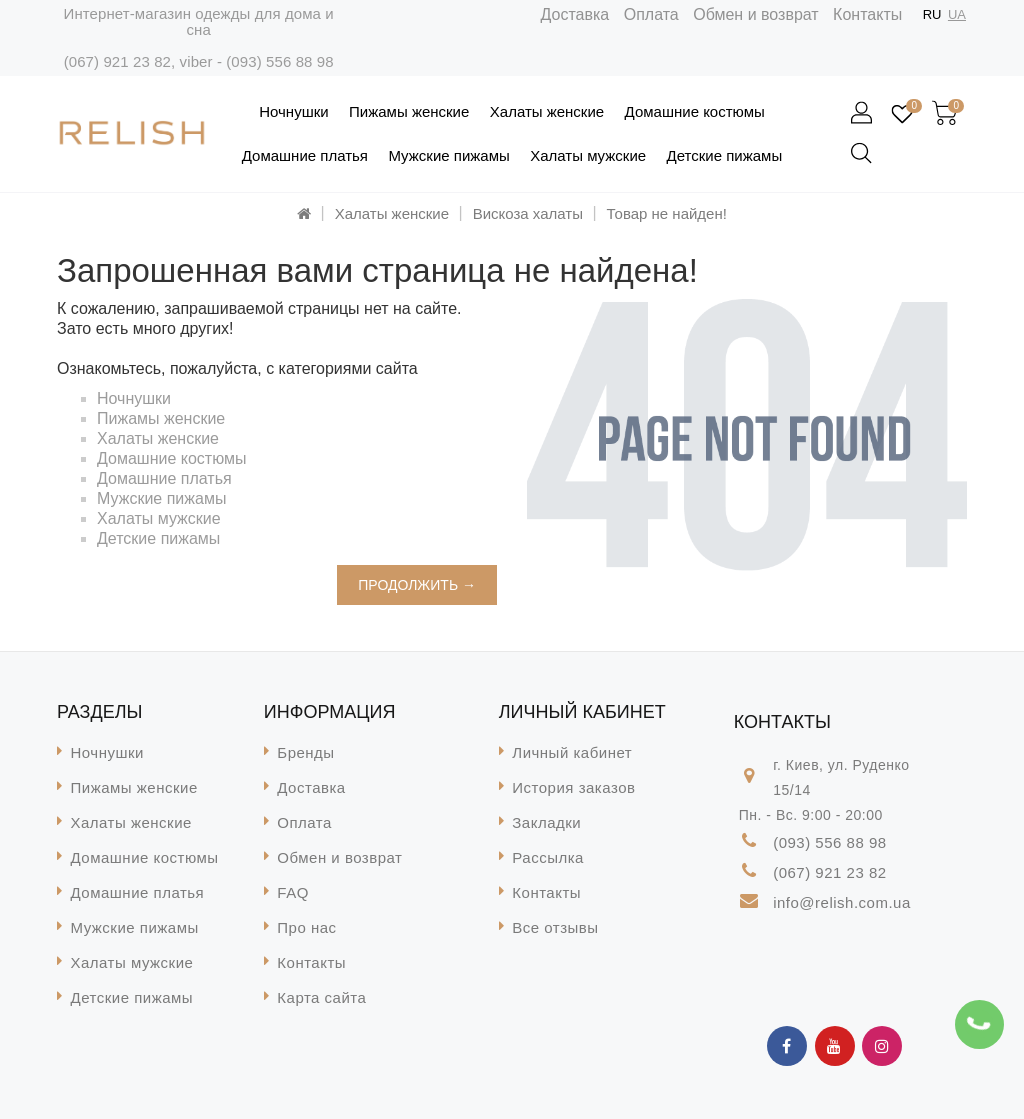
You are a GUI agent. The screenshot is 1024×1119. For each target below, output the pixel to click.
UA (957, 14)
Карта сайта (321, 997)
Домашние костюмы (695, 111)
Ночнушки (293, 111)
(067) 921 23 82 (117, 61)
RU (932, 14)
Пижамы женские (409, 111)
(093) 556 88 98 (279, 61)
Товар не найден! (667, 213)
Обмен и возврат (755, 14)
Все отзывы (555, 927)
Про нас (306, 927)
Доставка (575, 14)
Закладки (546, 822)
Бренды (305, 752)
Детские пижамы (725, 155)
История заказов (573, 787)
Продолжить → (417, 585)
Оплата (651, 14)
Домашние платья (305, 155)
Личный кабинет (572, 752)
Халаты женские (547, 111)
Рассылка (548, 857)
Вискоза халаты (528, 213)
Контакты (867, 14)
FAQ (293, 892)
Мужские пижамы (448, 155)
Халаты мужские (588, 155)
